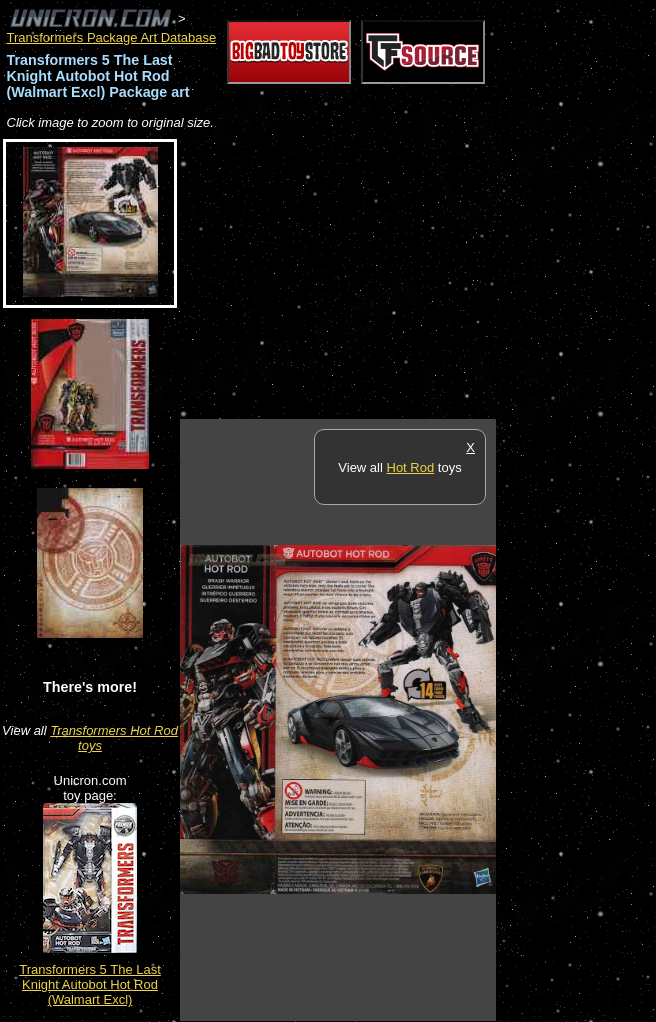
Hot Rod (411, 467)
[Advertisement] (414, 276)
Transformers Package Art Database (112, 37)
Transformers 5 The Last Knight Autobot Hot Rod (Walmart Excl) (90, 984)
